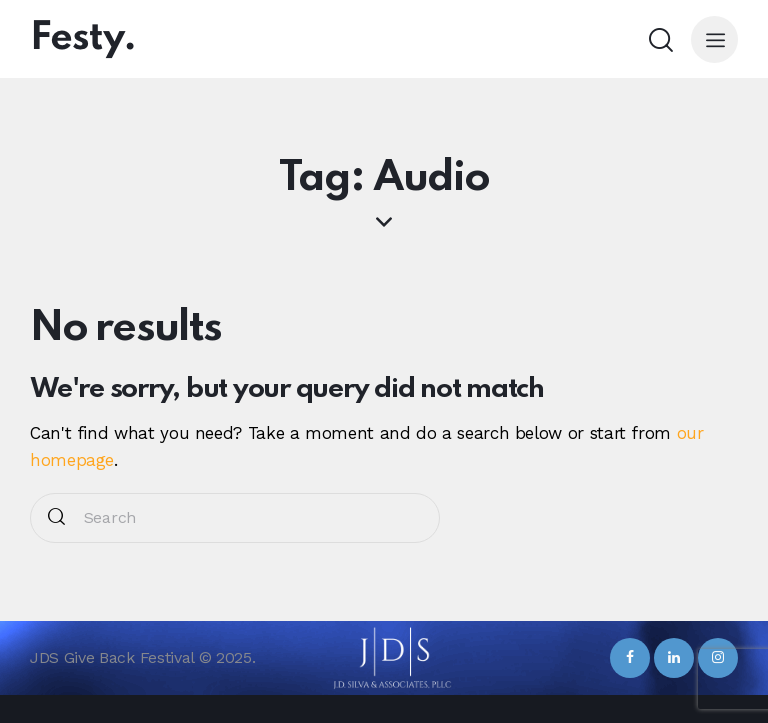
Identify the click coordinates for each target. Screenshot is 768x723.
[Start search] (56, 518)
